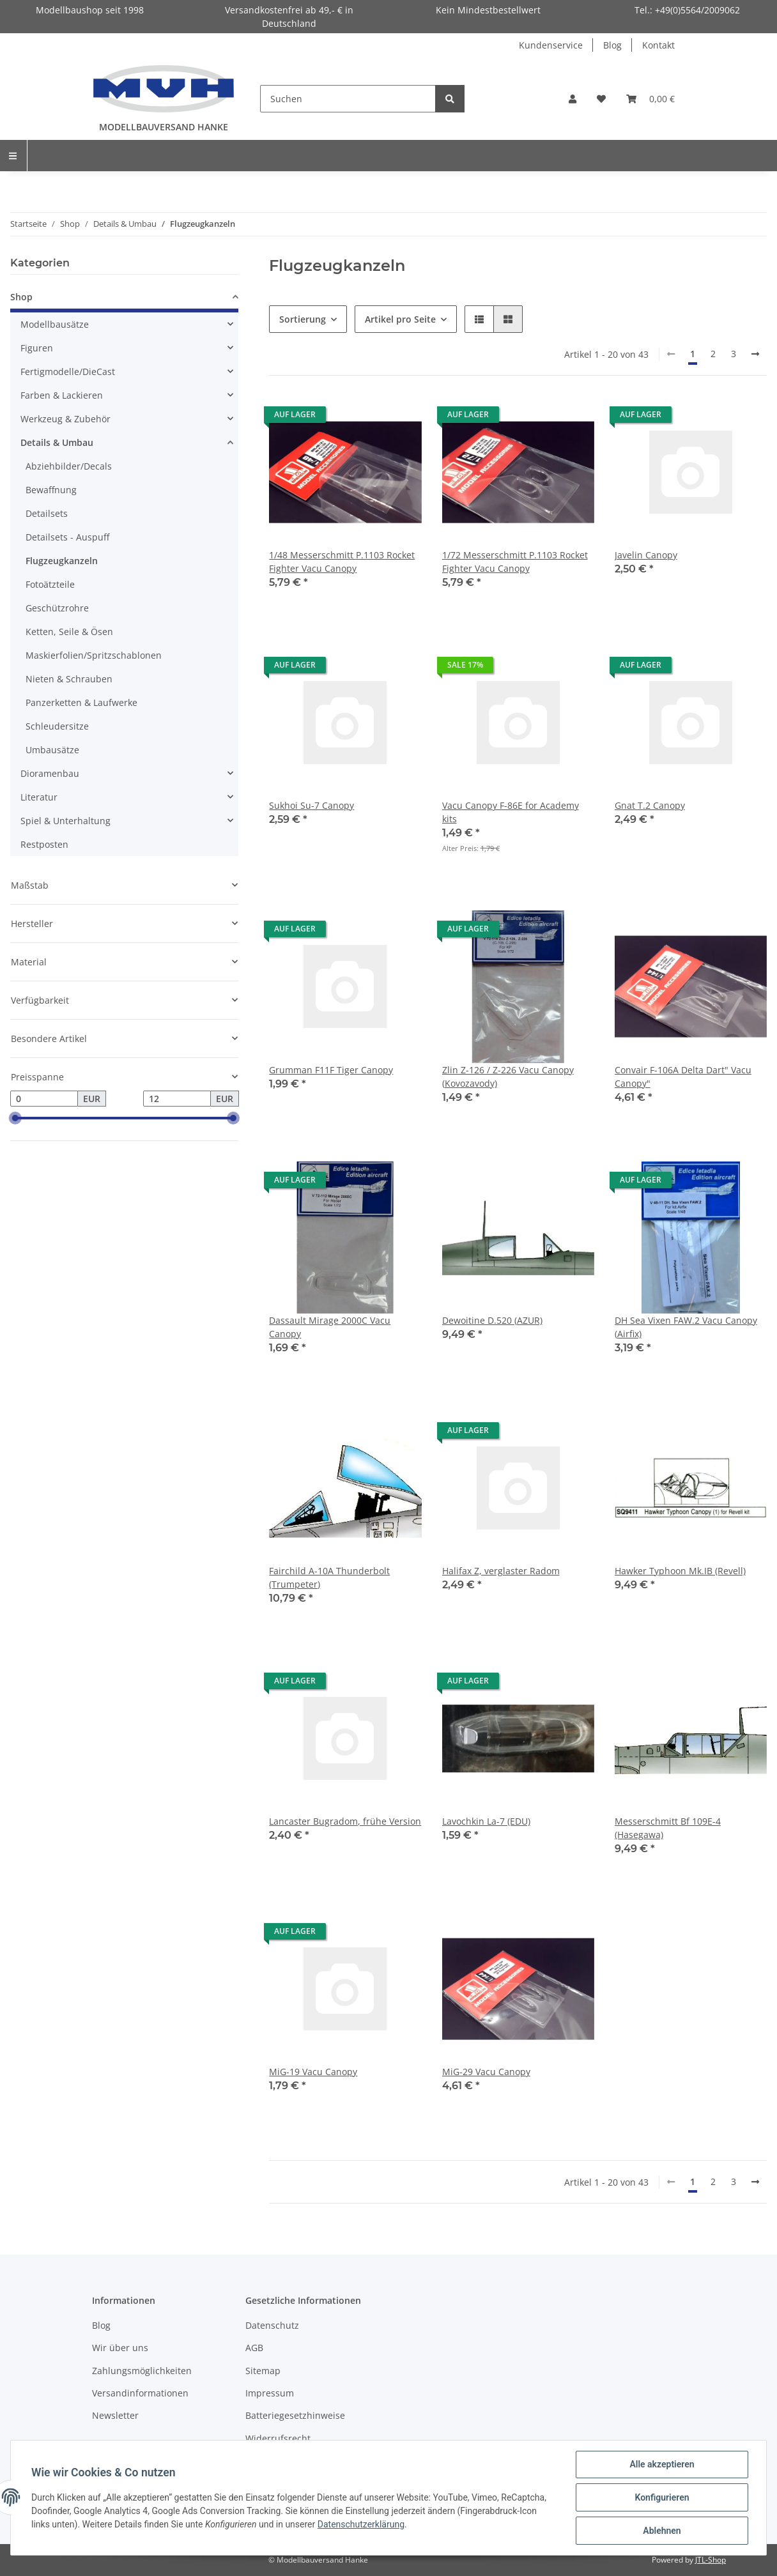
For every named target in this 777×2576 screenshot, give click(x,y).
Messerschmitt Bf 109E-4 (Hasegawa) (668, 1828)
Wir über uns (120, 2348)
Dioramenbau (49, 773)
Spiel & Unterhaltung (65, 821)
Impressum (269, 2393)
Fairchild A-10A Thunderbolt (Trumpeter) (329, 1577)
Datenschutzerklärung (361, 2524)
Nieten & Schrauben (69, 679)
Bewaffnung (51, 490)
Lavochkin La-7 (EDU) (486, 1821)
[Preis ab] (44, 1099)
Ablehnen (662, 2531)
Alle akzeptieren (661, 2464)
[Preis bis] (177, 1099)
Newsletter (115, 2415)
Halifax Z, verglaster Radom (501, 1571)
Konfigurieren (662, 2497)
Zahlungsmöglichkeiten (142, 2371)
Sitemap (263, 2371)
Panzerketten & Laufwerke (81, 702)
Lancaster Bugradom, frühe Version (345, 1821)
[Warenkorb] (650, 99)
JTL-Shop (710, 2559)
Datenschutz (272, 2325)
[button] (572, 99)
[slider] (15, 1119)
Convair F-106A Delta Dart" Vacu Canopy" (683, 1076)
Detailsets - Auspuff (67, 537)
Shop (21, 297)
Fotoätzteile (50, 584)
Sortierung (302, 319)
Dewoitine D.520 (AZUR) (492, 1320)
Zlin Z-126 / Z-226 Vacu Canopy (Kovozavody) (508, 1076)
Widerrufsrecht (278, 2438)
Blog (612, 45)
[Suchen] (348, 98)
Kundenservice (551, 45)
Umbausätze (52, 750)
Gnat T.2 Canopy (650, 805)
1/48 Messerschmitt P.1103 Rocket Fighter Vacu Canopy (342, 561)
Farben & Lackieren (61, 395)
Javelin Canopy (646, 555)
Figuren (36, 348)
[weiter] (755, 354)
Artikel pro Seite (400, 319)
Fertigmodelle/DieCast (67, 371)
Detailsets (47, 513)
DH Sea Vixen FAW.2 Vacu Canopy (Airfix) (686, 1327)
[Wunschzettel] (601, 99)
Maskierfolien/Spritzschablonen (94, 655)
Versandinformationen (140, 2393)
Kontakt (658, 45)
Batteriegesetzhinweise (295, 2415)
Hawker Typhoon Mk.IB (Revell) (680, 1571)
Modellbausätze (54, 324)
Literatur (39, 797)
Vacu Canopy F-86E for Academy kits (510, 812)
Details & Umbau (56, 442)
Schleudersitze (57, 726)
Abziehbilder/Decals (69, 466)
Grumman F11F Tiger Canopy (331, 1070)
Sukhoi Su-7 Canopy (311, 805)
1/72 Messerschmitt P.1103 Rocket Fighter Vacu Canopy (515, 561)
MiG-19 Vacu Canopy (313, 2072)
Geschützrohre (57, 608)
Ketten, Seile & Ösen (69, 631)
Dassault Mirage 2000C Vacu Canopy (329, 1327)
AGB (254, 2348)
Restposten (44, 844)
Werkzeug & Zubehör (65, 419)
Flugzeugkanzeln (62, 561)
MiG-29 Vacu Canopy (486, 2072)
